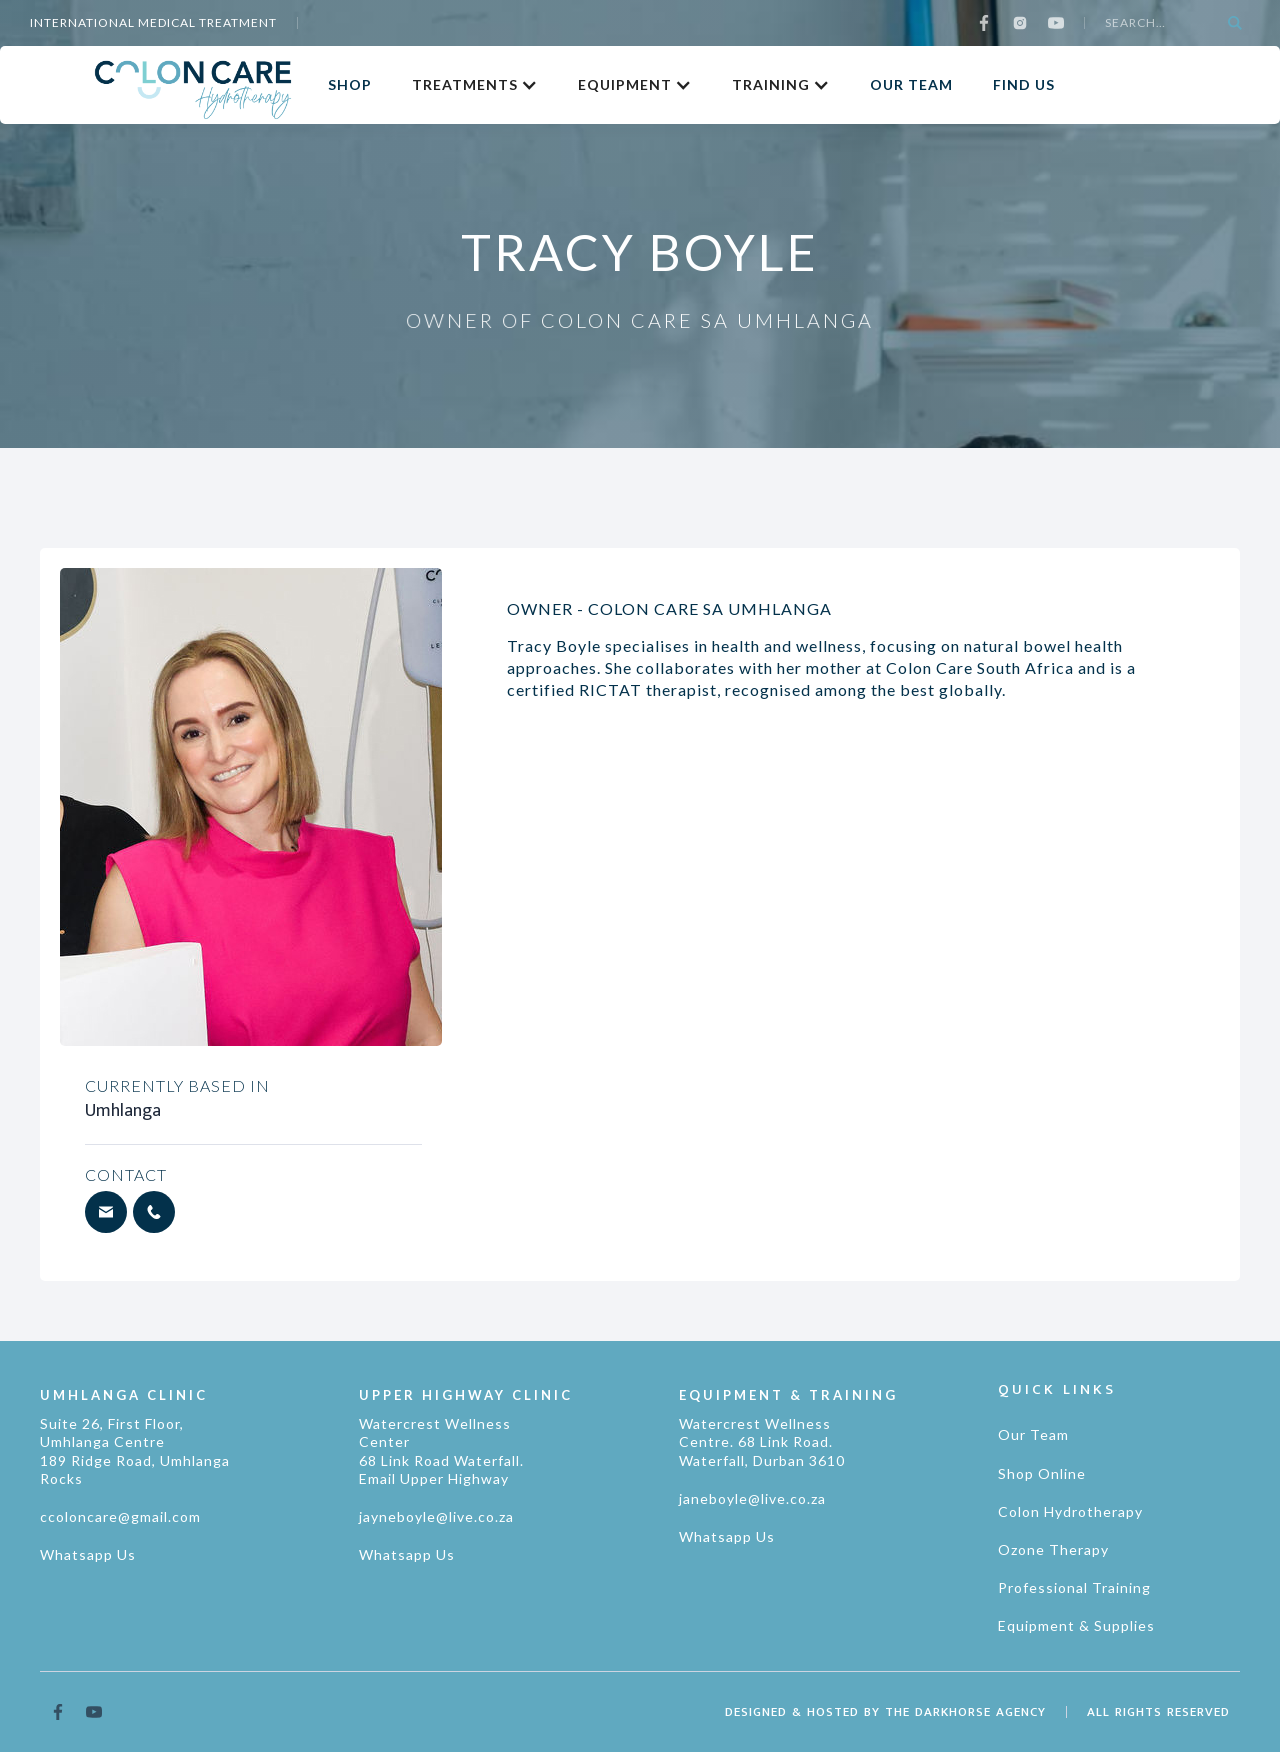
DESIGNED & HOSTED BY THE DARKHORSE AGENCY (885, 1712)
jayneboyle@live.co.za (436, 1516)
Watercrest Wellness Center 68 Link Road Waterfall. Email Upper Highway (441, 1451)
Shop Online (1042, 1473)
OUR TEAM (911, 84)
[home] (193, 84)
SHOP (350, 84)
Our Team (1033, 1434)
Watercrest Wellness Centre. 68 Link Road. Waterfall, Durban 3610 (762, 1441)
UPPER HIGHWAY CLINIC (466, 1395)
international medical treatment (153, 22)
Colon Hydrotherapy (1070, 1511)
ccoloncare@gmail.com (120, 1516)
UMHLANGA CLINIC (124, 1395)
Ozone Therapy (1053, 1549)
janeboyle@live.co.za (752, 1498)
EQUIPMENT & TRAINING (788, 1395)
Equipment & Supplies (1076, 1625)
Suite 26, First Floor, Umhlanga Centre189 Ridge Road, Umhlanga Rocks (135, 1451)
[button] (475, 85)
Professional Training (1074, 1587)
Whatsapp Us (88, 1554)
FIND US (1024, 84)
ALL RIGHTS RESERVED (1158, 1712)
